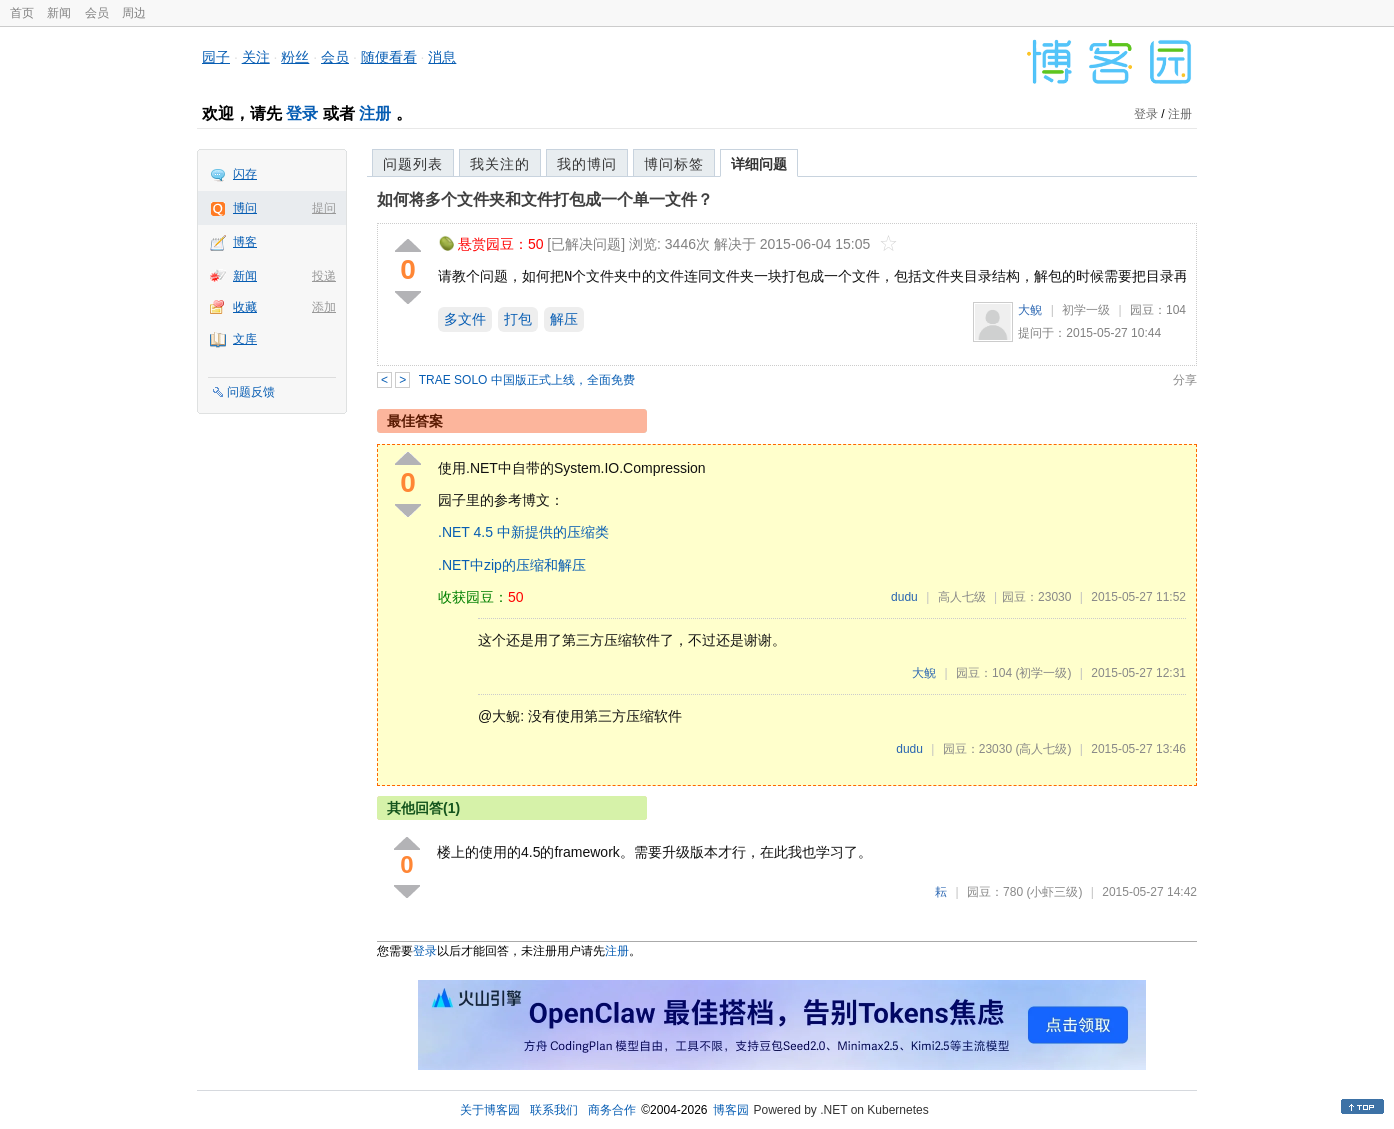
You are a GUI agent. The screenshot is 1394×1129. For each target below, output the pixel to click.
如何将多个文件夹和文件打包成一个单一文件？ (545, 199)
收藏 (245, 307)
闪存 (245, 174)
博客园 (731, 1110)
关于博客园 (490, 1110)
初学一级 (1086, 310)
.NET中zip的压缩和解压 (512, 565)
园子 (216, 57)
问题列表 (413, 164)
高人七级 (962, 597)
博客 (245, 242)
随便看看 (389, 57)
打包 (518, 319)
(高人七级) (1043, 749)
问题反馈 (251, 392)
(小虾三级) (1054, 892)
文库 (245, 339)
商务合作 (612, 1110)
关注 (256, 57)
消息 (442, 57)
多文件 (465, 319)
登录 (302, 113)
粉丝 (295, 57)
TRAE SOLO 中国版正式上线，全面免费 (527, 380)
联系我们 (554, 1110)
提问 (324, 208)
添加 (324, 307)
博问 (245, 208)
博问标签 (674, 164)
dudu (904, 597)
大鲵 (1030, 310)
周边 (134, 13)
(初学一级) (1043, 673)
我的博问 (587, 164)
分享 (1185, 380)
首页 (22, 13)
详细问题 (759, 164)
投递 (324, 276)
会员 (97, 13)
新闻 (59, 13)
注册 (375, 113)
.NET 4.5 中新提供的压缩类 (523, 532)
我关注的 (500, 164)
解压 (564, 319)
